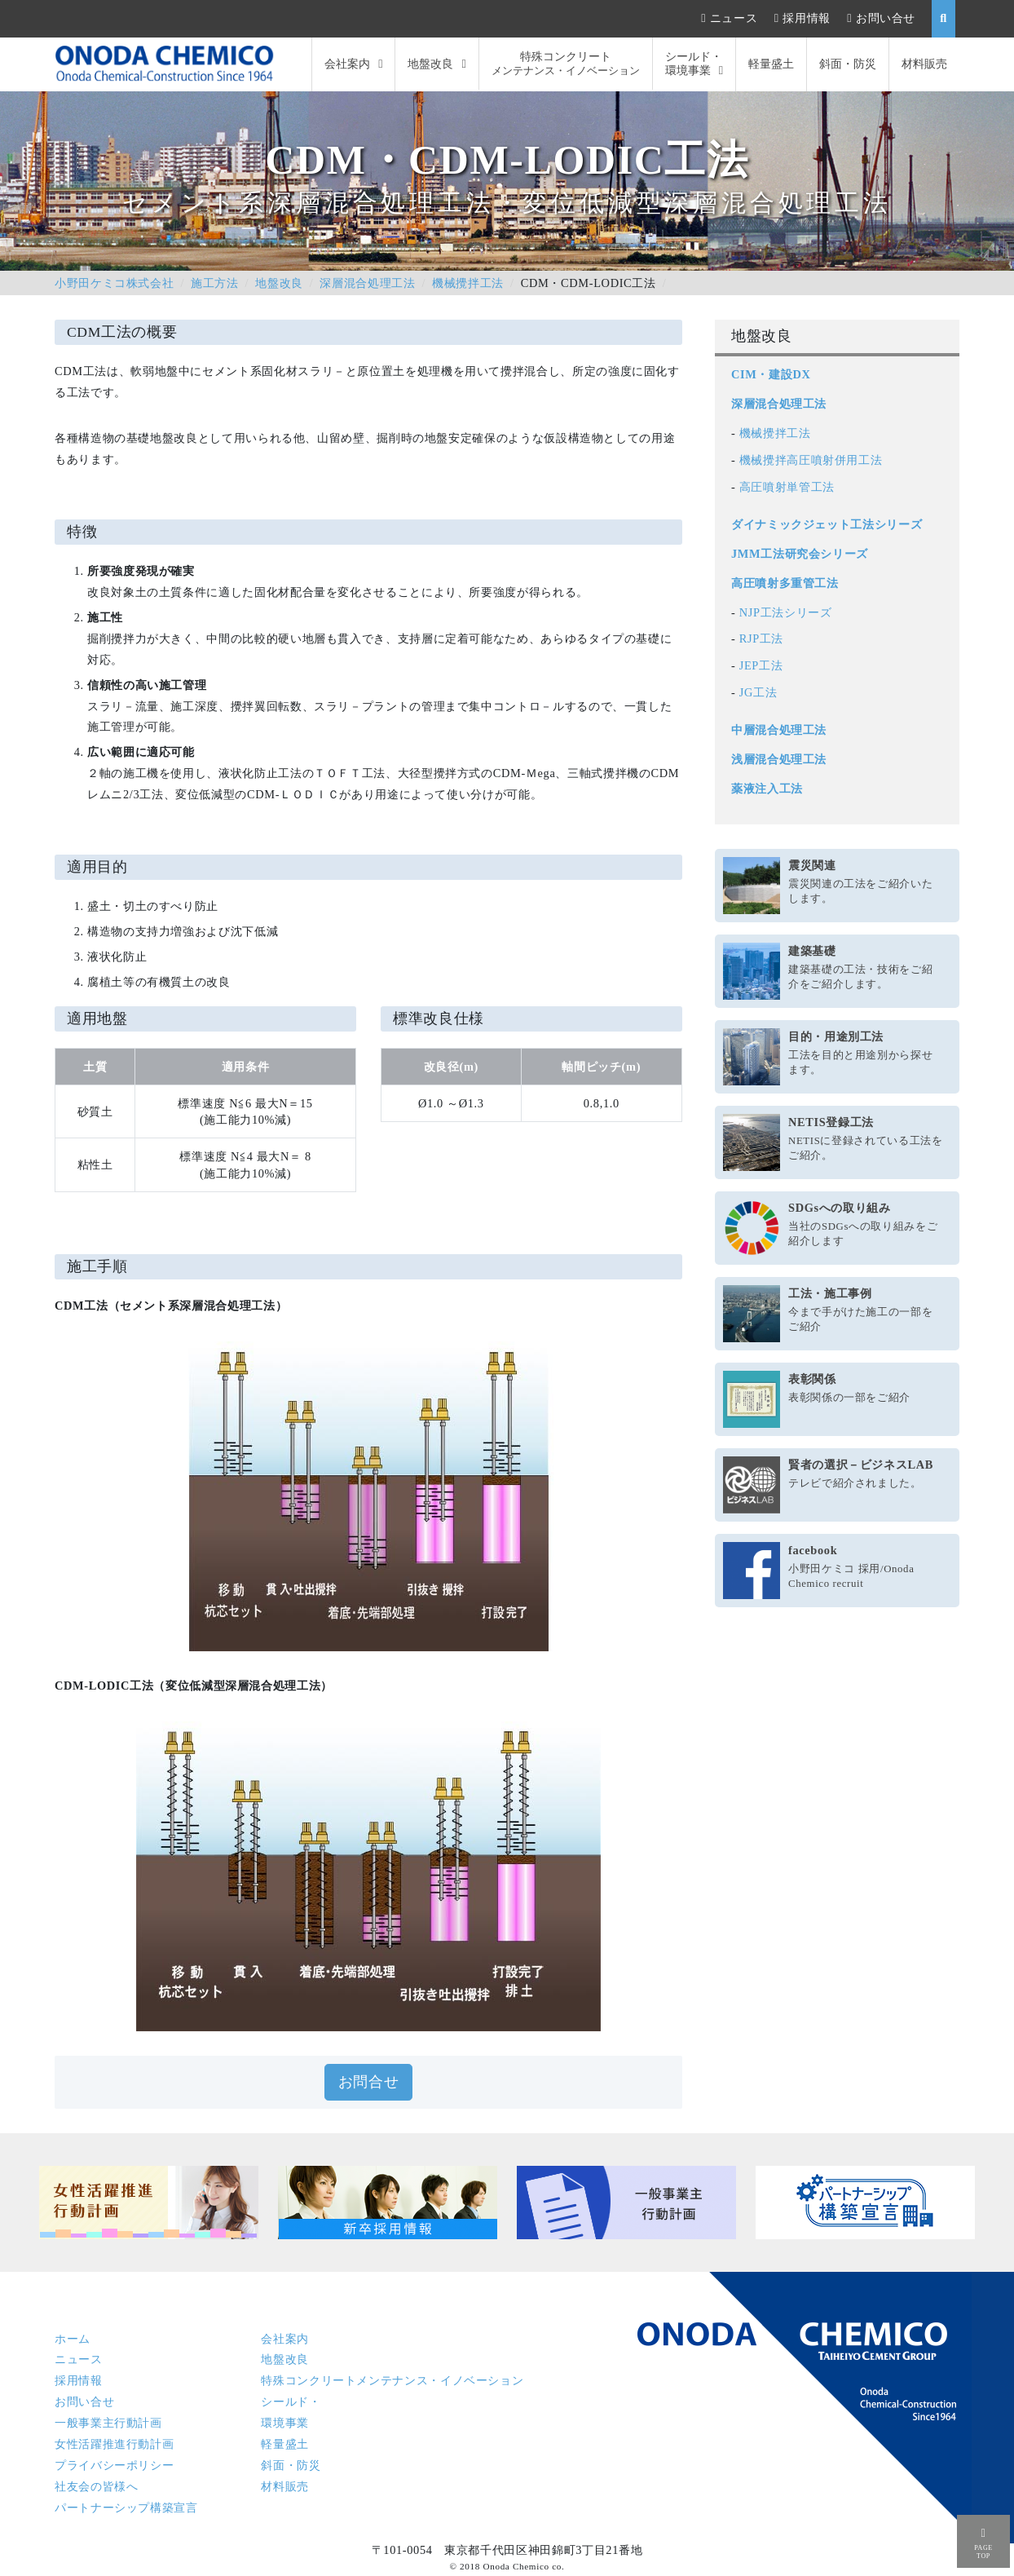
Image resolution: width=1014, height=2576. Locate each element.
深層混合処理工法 (367, 282)
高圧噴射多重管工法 (785, 583)
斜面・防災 (847, 63)
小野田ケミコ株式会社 (114, 282)
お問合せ (368, 2082)
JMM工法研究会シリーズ (799, 553)
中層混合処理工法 (779, 729)
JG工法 (758, 692)
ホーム (72, 2338)
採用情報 (807, 17)
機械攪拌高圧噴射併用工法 (811, 459)
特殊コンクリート (566, 64)
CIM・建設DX (770, 374)
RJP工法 (761, 638)
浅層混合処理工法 (779, 759)
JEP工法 (761, 665)
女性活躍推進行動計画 (114, 2443)
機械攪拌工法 (468, 282)
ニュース (734, 17)
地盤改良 (430, 63)
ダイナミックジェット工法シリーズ (826, 524)
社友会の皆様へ (96, 2486)
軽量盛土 (771, 63)
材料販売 (924, 63)
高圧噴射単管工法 (787, 486)
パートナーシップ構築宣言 (126, 2507)
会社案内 (347, 63)
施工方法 (215, 282)
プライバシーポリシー (114, 2465)
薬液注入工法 (767, 788)
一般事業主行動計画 (108, 2422)
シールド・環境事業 (694, 63)
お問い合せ (885, 17)
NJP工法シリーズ (785, 612)
